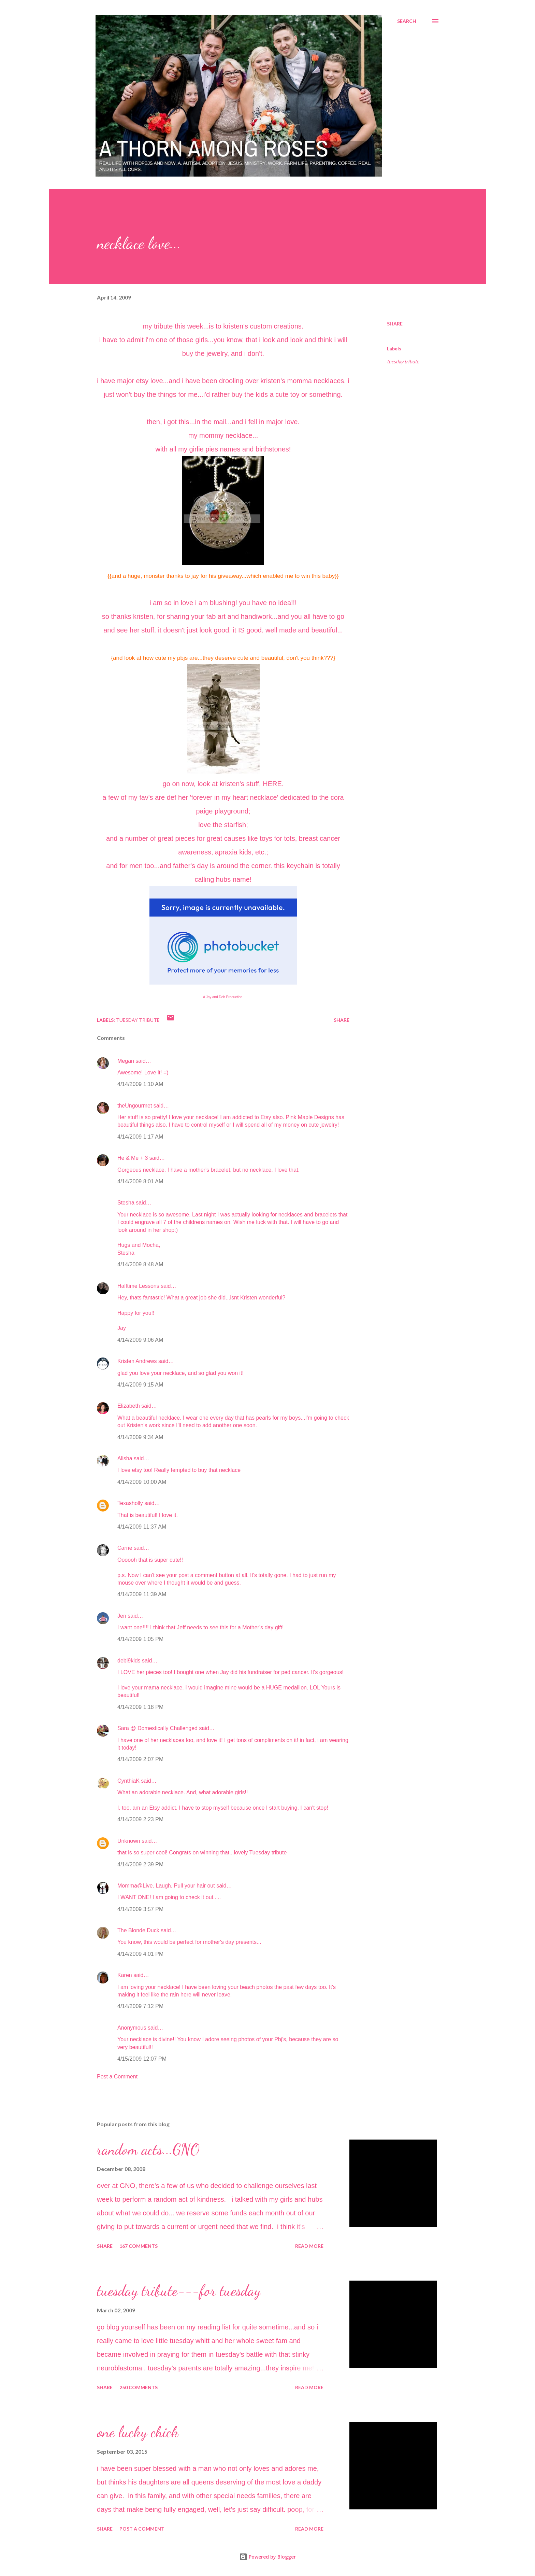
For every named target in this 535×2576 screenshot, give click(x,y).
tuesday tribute (403, 361)
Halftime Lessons (138, 1286)
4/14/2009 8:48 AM (140, 1264)
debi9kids (129, 1660)
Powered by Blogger (267, 2556)
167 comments (138, 2246)
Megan (125, 1061)
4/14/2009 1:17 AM (140, 1137)
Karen (124, 1975)
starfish (235, 825)
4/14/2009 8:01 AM (140, 1181)
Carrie (124, 1548)
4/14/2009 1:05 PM (140, 1639)
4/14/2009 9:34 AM (140, 1437)
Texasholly (130, 1503)
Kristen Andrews (137, 1361)
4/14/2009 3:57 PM (140, 1909)
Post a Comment (117, 2076)
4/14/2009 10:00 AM (141, 1482)
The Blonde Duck (138, 1930)
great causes (226, 838)
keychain (300, 865)
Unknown (128, 1841)
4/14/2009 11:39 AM (141, 1594)
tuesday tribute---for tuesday (179, 2290)
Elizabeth (128, 1406)
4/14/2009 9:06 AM (140, 1340)
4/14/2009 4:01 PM (140, 1954)
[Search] (406, 21)
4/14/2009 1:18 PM (140, 1707)
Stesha (125, 1203)
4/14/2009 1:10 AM (140, 1084)
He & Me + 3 (132, 1158)
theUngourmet (134, 1106)
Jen (121, 1616)
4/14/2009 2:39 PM (140, 1864)
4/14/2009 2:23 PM (140, 1819)
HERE (272, 784)
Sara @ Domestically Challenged (157, 1728)
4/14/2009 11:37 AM (141, 1527)
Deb (222, 997)
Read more (309, 2246)
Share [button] (395, 323)
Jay (209, 997)
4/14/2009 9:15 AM (140, 1385)
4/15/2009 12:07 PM (142, 2059)
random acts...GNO (148, 2149)
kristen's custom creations (262, 326)
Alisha (124, 1458)
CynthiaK (128, 1781)
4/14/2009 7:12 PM (140, 2006)
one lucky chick (137, 2432)
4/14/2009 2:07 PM (140, 1759)
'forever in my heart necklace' (234, 797)
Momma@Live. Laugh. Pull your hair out (166, 1886)
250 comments (138, 2387)
